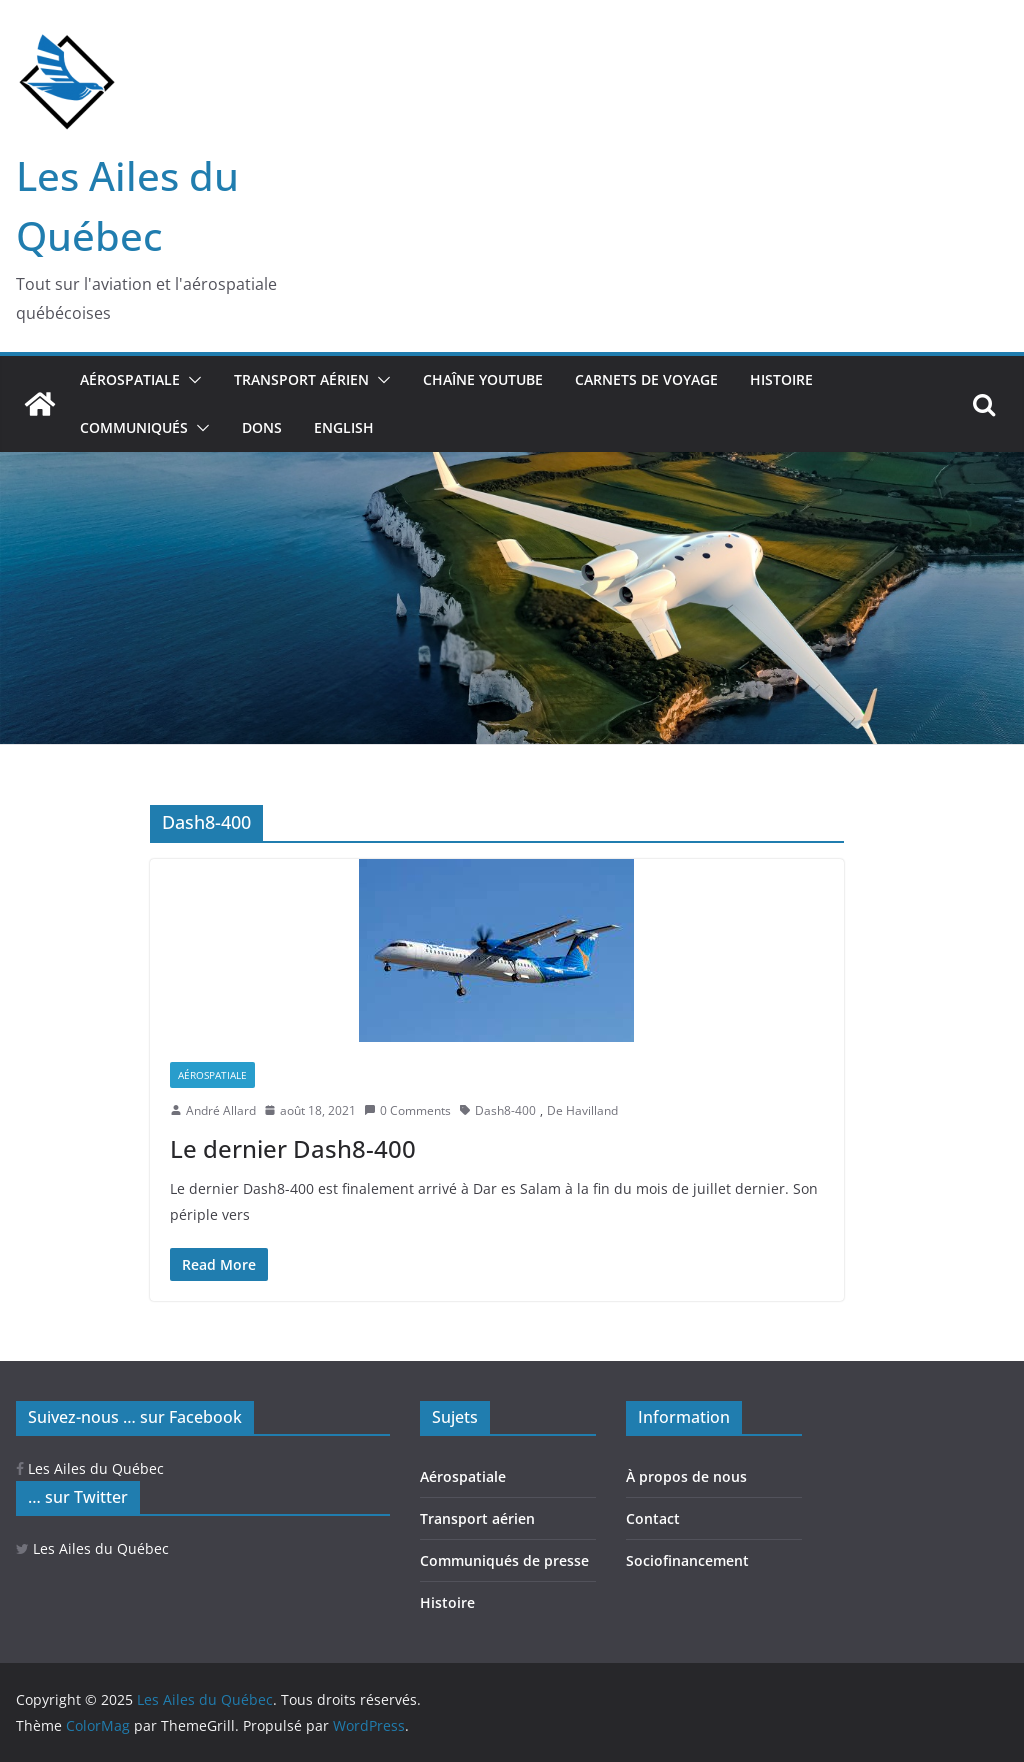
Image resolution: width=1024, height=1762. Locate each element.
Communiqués (134, 427)
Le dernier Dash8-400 (295, 1148)
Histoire (781, 379)
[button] (191, 380)
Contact (653, 1518)
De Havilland (582, 1110)
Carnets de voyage (646, 379)
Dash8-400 (505, 1110)
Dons (262, 427)
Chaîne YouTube (483, 379)
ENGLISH (344, 427)
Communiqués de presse (504, 1560)
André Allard (221, 1110)
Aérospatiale (130, 379)
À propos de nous (686, 1476)
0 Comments (407, 1110)
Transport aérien (301, 379)
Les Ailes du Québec (90, 1468)
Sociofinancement (687, 1560)
